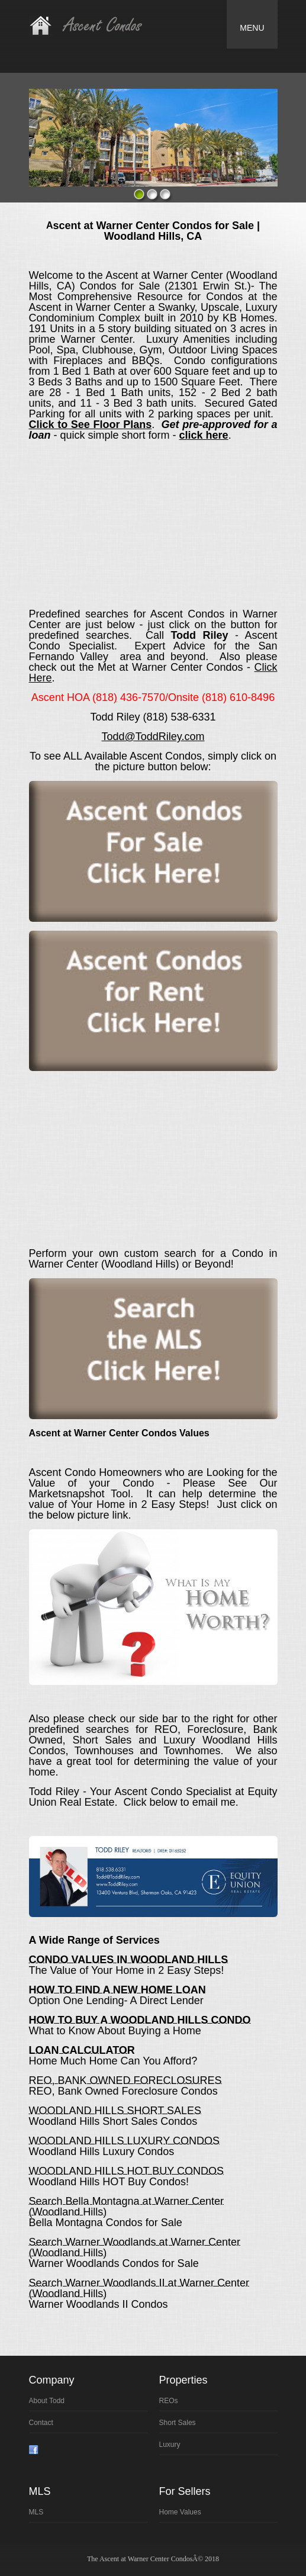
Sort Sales (177, 2423)
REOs (168, 2401)
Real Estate (94, 25)
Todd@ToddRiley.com (152, 736)
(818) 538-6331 (179, 717)
